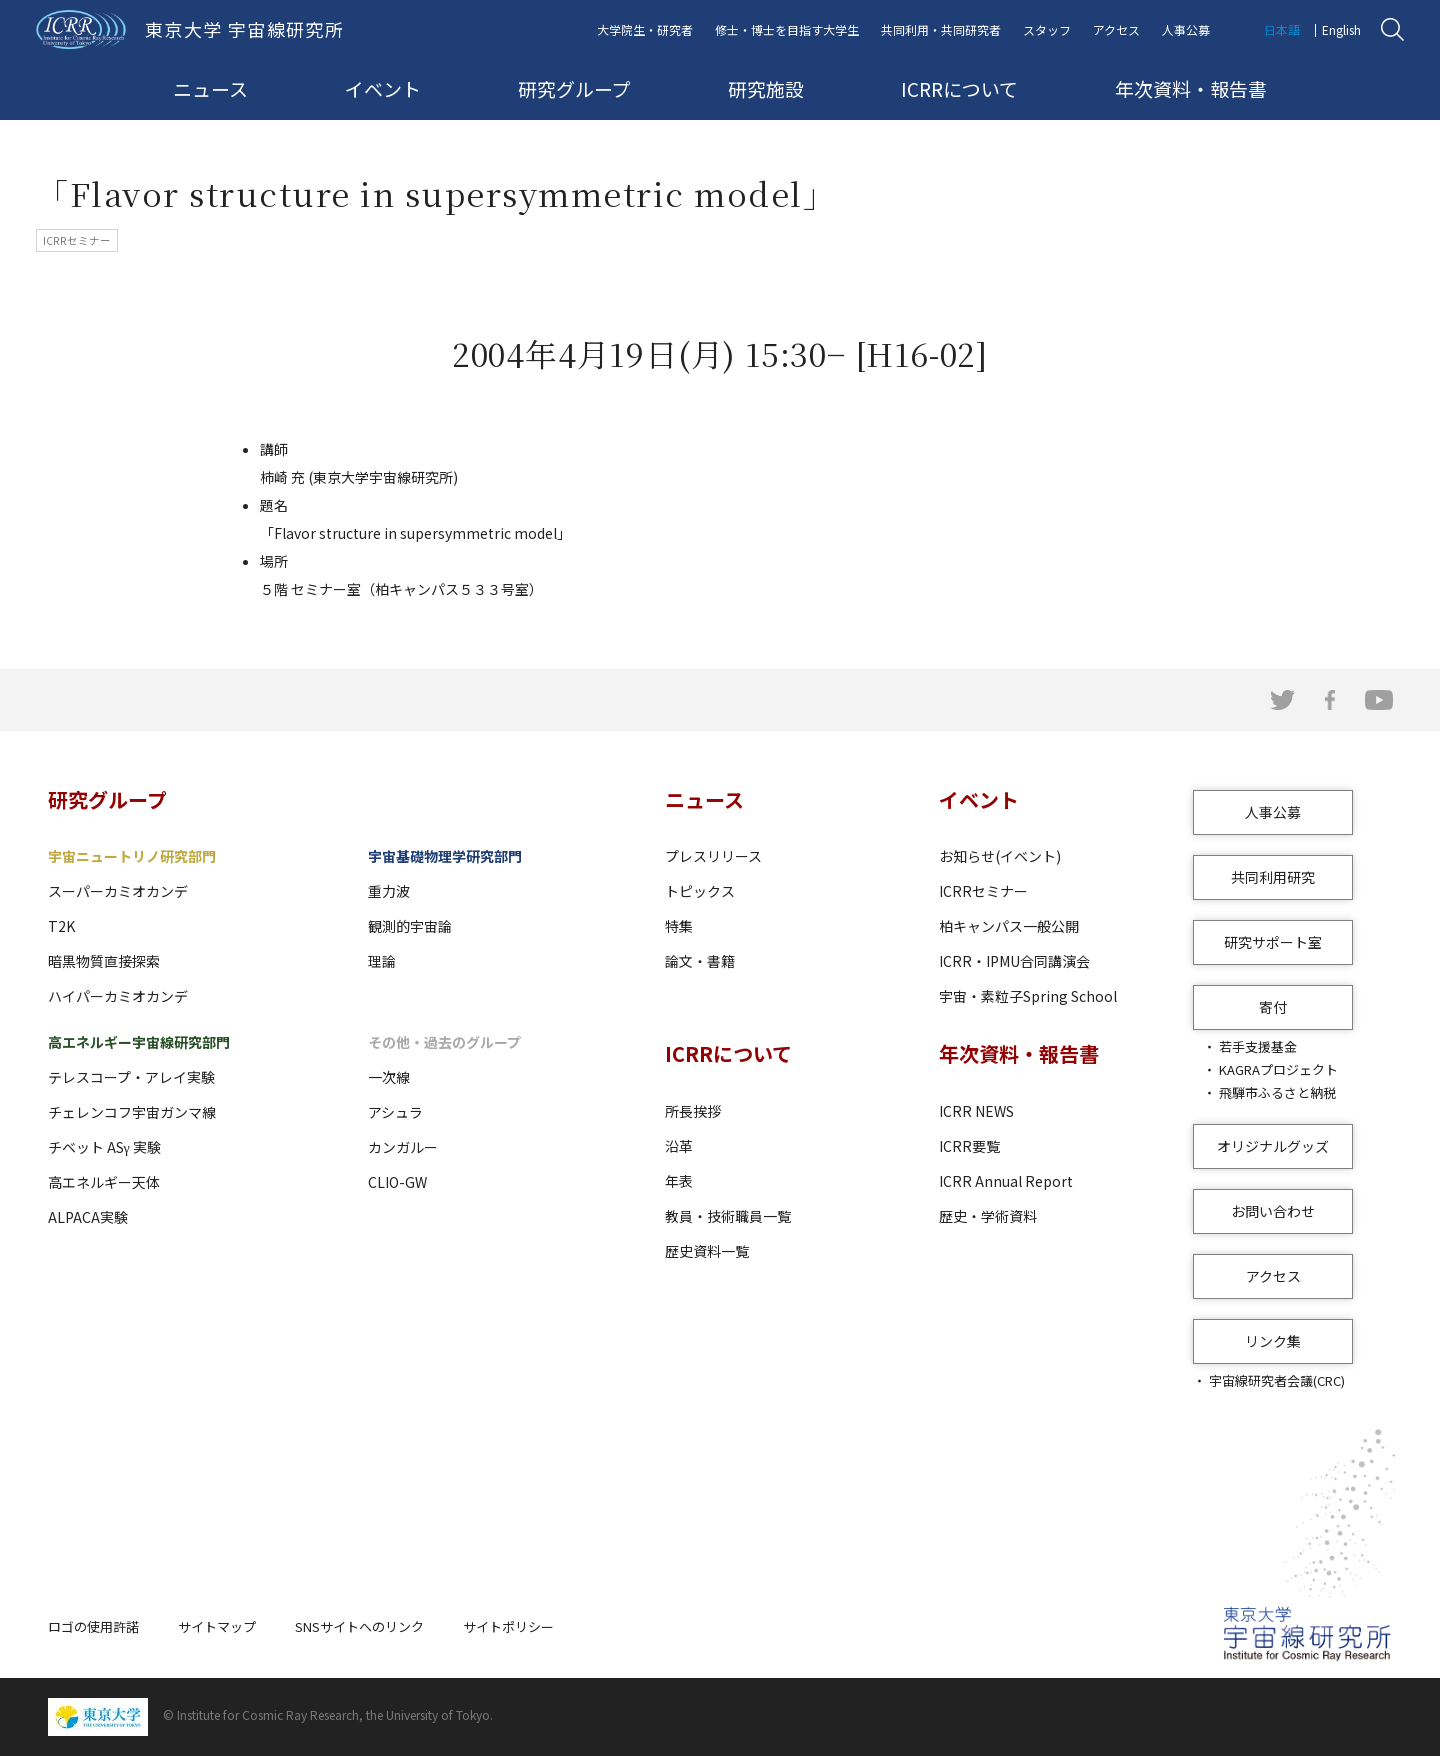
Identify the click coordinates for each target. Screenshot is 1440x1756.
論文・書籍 (700, 961)
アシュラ (395, 1112)
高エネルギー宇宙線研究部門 (139, 1042)
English (1341, 29)
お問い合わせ (1273, 1211)
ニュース (210, 88)
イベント (383, 88)
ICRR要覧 (969, 1146)
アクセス (1116, 29)
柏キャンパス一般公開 (1009, 926)
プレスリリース (713, 856)
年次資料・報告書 (1191, 88)
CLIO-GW (397, 1182)
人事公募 (1186, 29)
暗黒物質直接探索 (104, 961)
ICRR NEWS (976, 1111)
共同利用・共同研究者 (941, 29)
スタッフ (1047, 29)
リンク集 (1273, 1341)
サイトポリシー (508, 1626)
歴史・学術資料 (988, 1216)
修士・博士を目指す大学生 (787, 29)
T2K (61, 926)
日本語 (1282, 29)
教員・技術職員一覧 (728, 1216)
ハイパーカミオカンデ (118, 996)
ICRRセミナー (983, 891)
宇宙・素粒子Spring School (1028, 996)
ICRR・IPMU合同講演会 (1014, 961)
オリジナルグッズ (1273, 1146)
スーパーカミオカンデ (118, 891)
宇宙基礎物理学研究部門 (445, 856)
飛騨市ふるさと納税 (1277, 1092)
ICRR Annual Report (1006, 1181)
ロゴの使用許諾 (93, 1626)
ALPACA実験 (88, 1217)
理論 (382, 961)
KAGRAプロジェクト (1278, 1069)
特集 (679, 926)
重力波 (389, 891)
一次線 (389, 1077)
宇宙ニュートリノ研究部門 (132, 856)
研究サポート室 (1273, 942)
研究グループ (574, 88)
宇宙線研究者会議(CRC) (1277, 1380)
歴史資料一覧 (707, 1251)
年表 (679, 1181)
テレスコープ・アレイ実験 (131, 1077)
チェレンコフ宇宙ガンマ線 (132, 1112)
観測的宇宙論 (410, 926)
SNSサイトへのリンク (359, 1626)
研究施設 (766, 88)
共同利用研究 (1273, 877)
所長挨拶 (693, 1111)
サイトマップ (217, 1626)
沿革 (679, 1146)
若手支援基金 (1258, 1046)
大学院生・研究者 (645, 29)
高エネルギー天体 (104, 1182)
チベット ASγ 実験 (104, 1147)
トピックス (700, 891)
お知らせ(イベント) (1000, 856)
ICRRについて (959, 88)
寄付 (1273, 1007)
